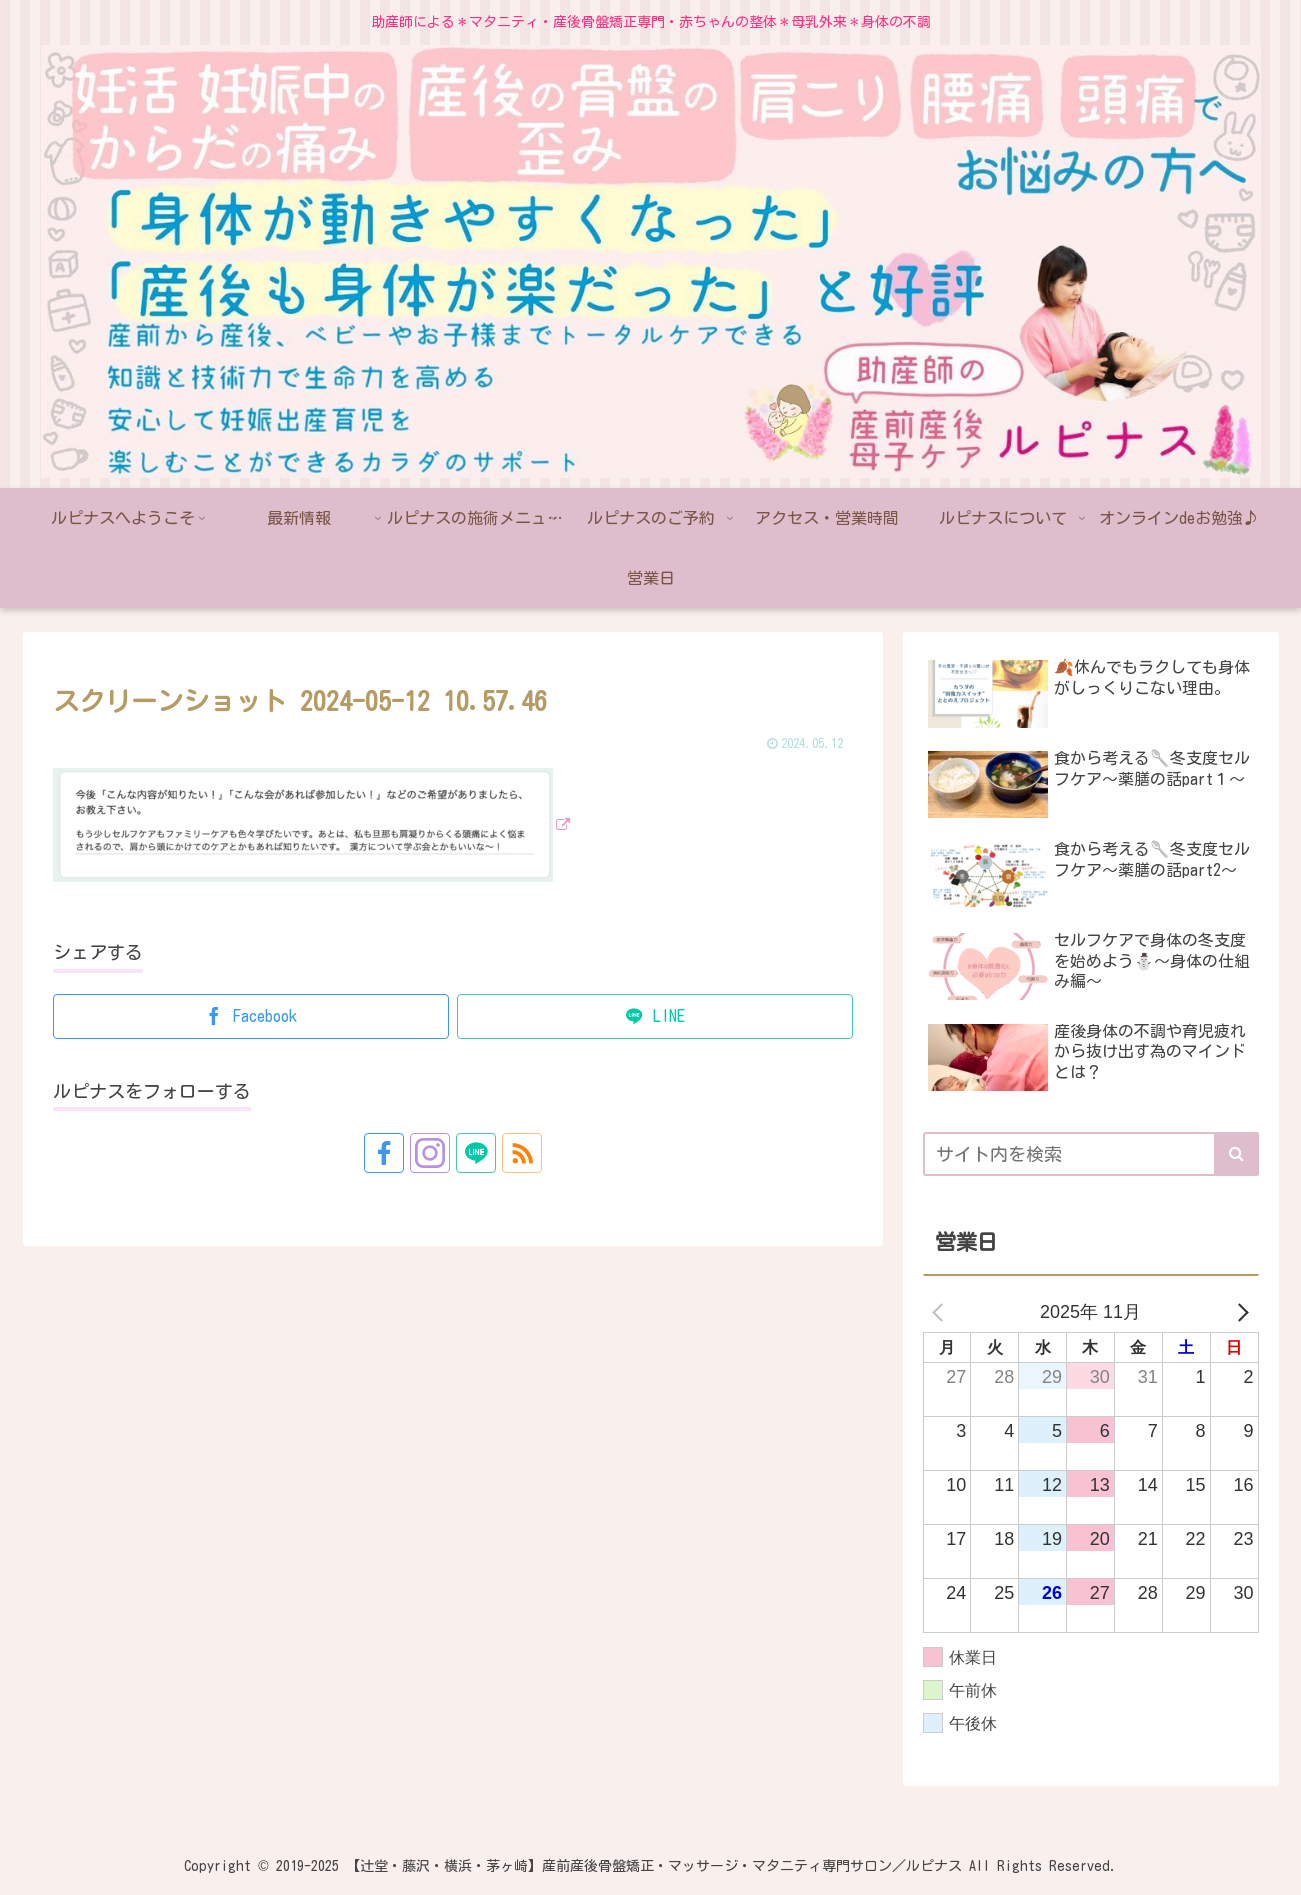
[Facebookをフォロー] (384, 1153)
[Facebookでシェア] (251, 1016)
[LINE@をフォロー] (476, 1153)
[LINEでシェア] (655, 1016)
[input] (1091, 1154)
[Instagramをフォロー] (430, 1153)
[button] (1236, 1154)
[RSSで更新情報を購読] (522, 1153)
